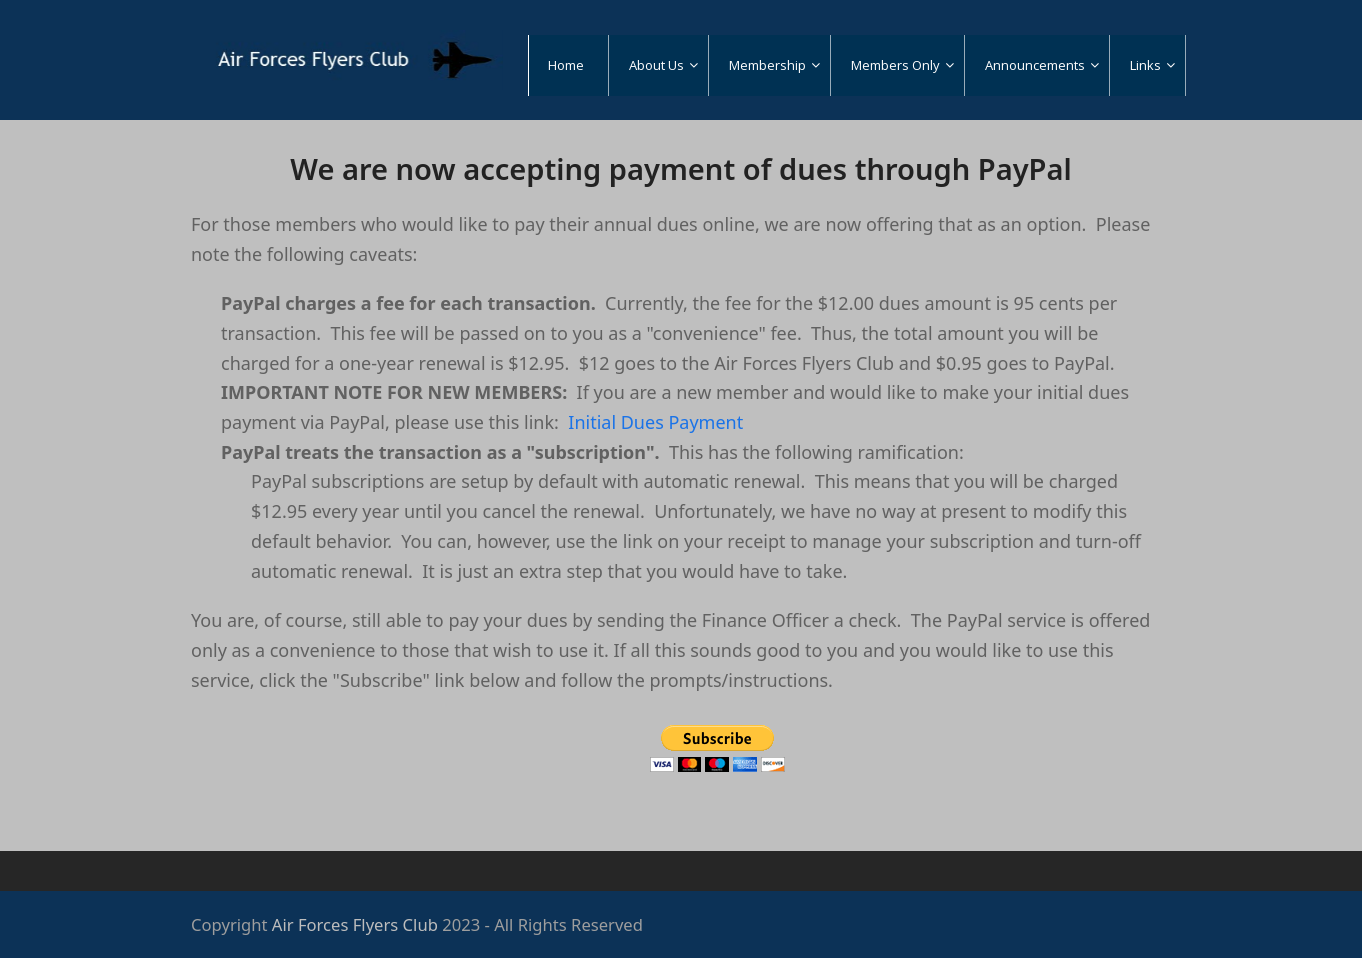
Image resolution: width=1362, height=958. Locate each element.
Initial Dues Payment (655, 422)
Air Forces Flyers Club (355, 924)
